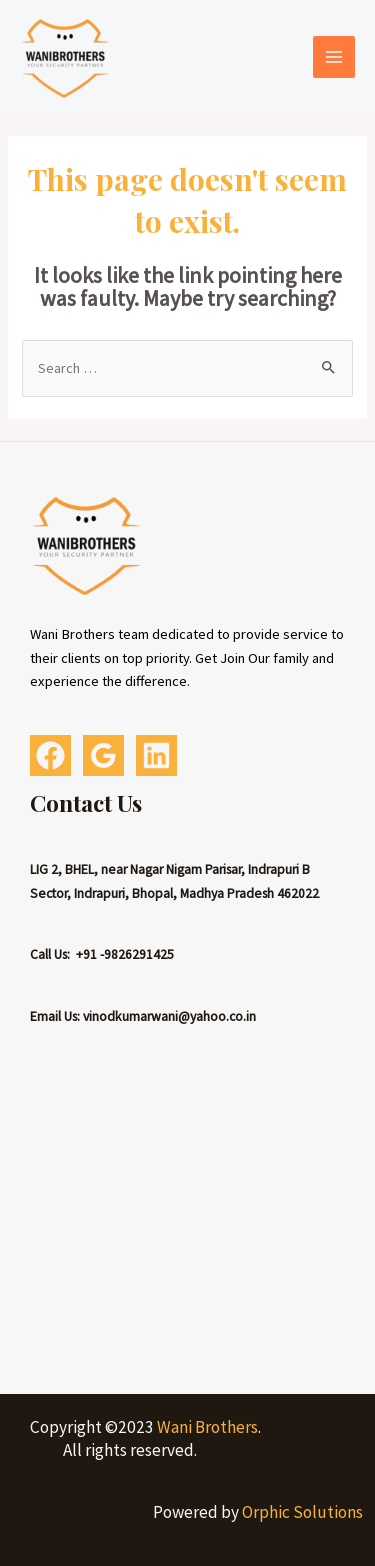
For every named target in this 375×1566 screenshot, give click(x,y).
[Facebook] (50, 755)
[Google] (103, 755)
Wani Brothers (207, 1427)
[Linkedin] (156, 755)
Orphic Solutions (302, 1512)
